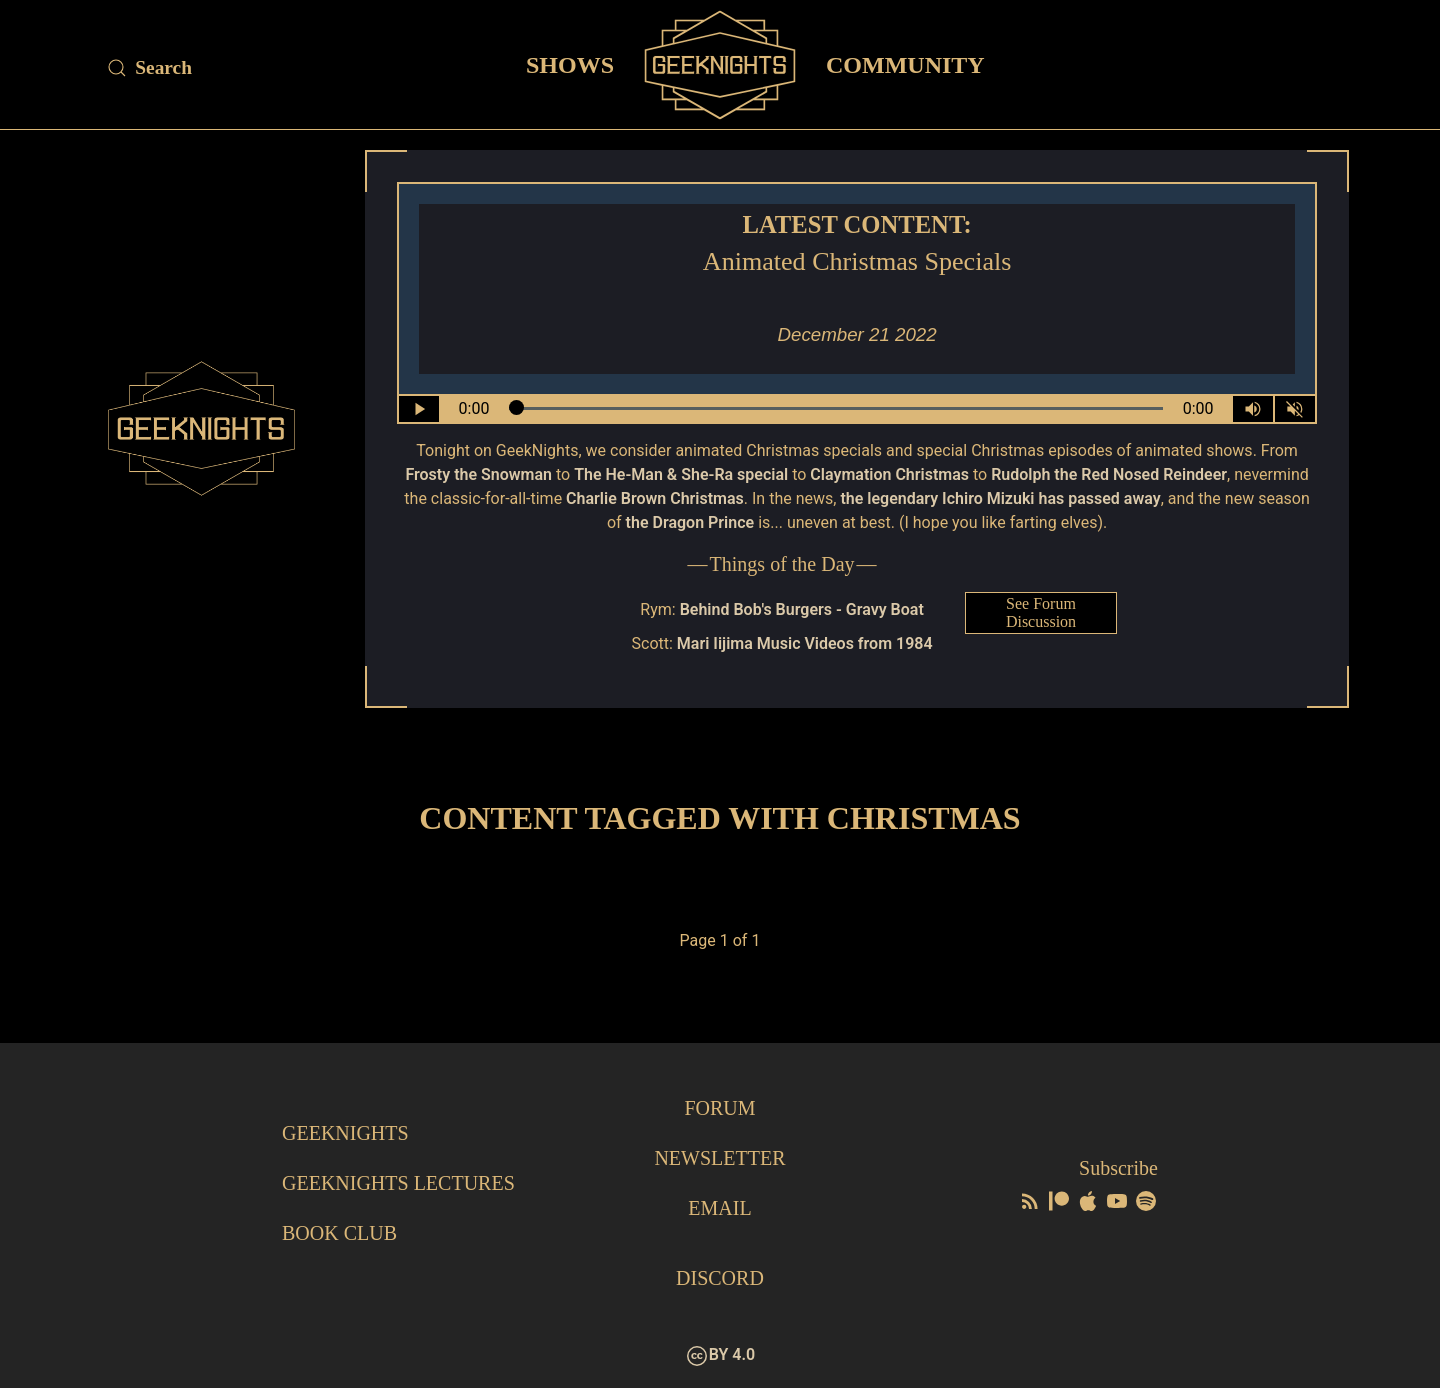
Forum (719, 1108)
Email (719, 1208)
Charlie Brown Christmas (655, 498)
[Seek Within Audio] (836, 409)
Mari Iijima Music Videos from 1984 (805, 643)
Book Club (339, 1233)
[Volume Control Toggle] (1253, 409)
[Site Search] (260, 68)
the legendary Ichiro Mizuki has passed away (1000, 498)
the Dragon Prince (690, 522)
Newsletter (719, 1158)
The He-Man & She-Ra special (681, 474)
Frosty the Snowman (478, 474)
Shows (570, 64)
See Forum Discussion (1041, 612)
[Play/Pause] (419, 409)
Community (905, 64)
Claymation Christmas (889, 474)
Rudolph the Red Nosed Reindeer (1109, 474)
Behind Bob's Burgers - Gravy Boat (802, 609)
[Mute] (1295, 409)
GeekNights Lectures (398, 1183)
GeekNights (345, 1133)
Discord (720, 1278)
